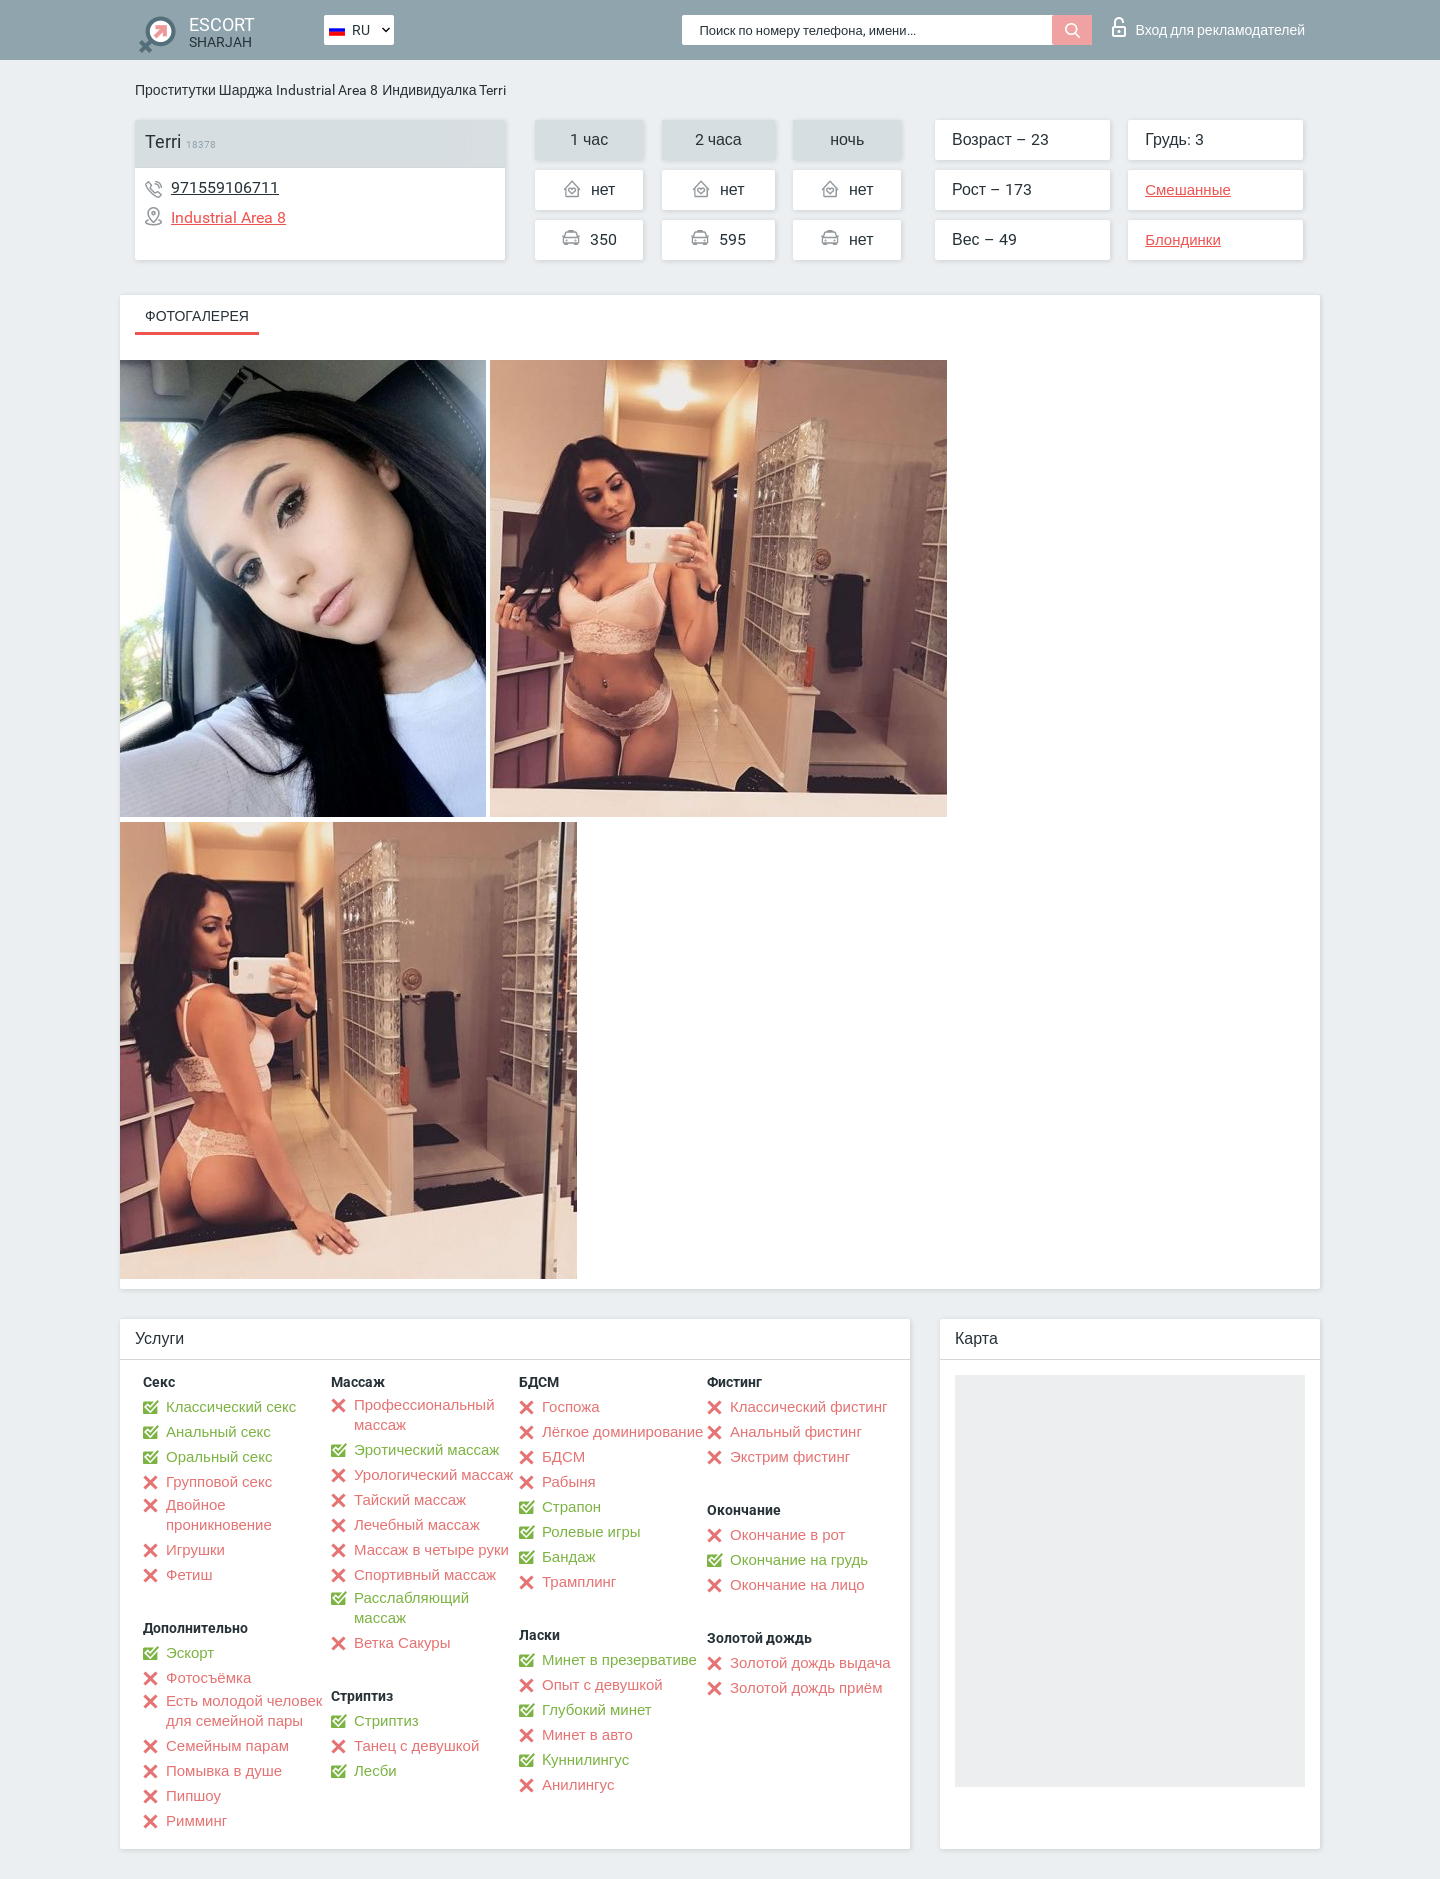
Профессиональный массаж (424, 1415)
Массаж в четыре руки (431, 1550)
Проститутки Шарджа (203, 90)
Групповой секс (219, 1482)
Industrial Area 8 (327, 90)
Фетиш (189, 1575)
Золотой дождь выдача (810, 1663)
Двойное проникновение (219, 1515)
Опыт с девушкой (602, 1685)
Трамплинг (579, 1582)
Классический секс (231, 1407)
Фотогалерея (197, 316)
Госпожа (571, 1407)
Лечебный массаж (417, 1525)
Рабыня (569, 1482)
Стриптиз (386, 1721)
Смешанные (1188, 190)
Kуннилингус (585, 1760)
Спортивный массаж (425, 1575)
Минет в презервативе (619, 1660)
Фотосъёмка (208, 1678)
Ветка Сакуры (402, 1643)
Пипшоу (193, 1796)
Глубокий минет (597, 1710)
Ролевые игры (591, 1532)
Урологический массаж (433, 1475)
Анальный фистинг (796, 1432)
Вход (1208, 27)
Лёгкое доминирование (622, 1432)
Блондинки (1183, 240)
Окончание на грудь (799, 1560)
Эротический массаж (426, 1450)
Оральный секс (219, 1457)
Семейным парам (227, 1746)
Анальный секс (218, 1432)
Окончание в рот (787, 1535)
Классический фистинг (808, 1407)
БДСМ (563, 1457)
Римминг (196, 1821)
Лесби (375, 1771)
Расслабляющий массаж (411, 1608)
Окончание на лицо (797, 1585)
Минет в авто (587, 1735)
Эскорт (190, 1653)
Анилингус (578, 1785)
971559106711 (225, 187)
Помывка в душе (224, 1771)
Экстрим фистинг (790, 1457)
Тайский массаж (410, 1500)
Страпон (571, 1507)
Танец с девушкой (416, 1746)
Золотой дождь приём (806, 1688)
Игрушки (195, 1550)
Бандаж (569, 1557)
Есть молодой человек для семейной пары (244, 1711)
